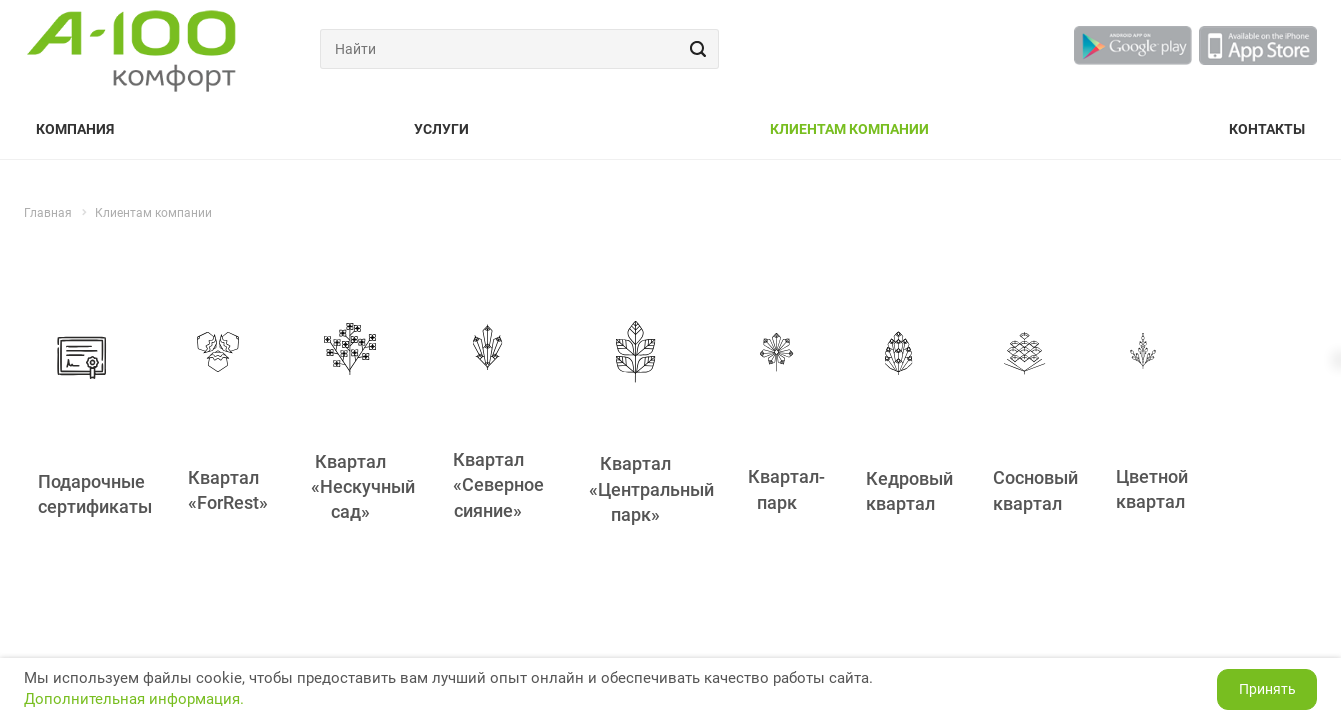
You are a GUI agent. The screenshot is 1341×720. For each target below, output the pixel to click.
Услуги (441, 129)
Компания (75, 129)
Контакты (1267, 129)
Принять (1267, 689)
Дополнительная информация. (134, 699)
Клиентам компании (849, 129)
